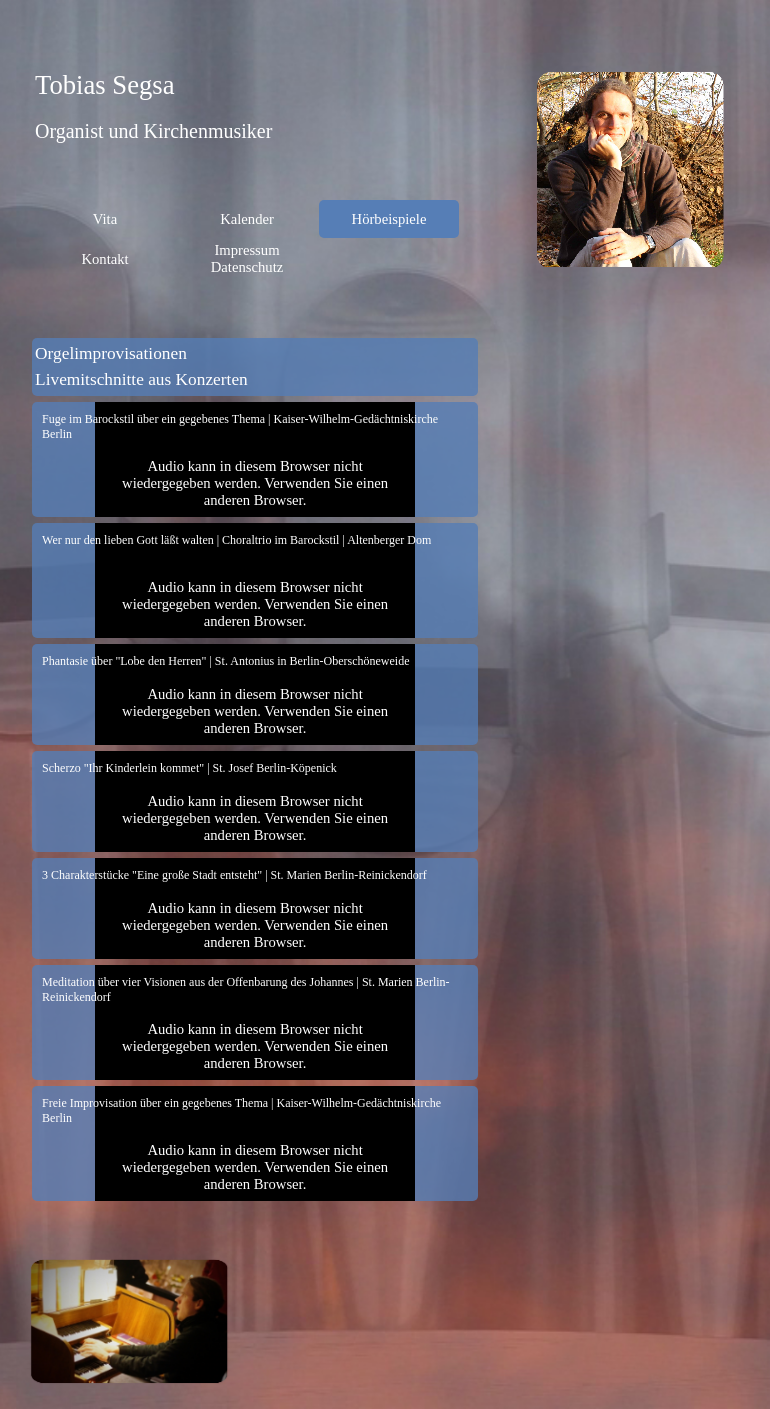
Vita (105, 219)
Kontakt (104, 259)
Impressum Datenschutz (247, 258)
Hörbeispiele (389, 219)
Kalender (247, 219)
